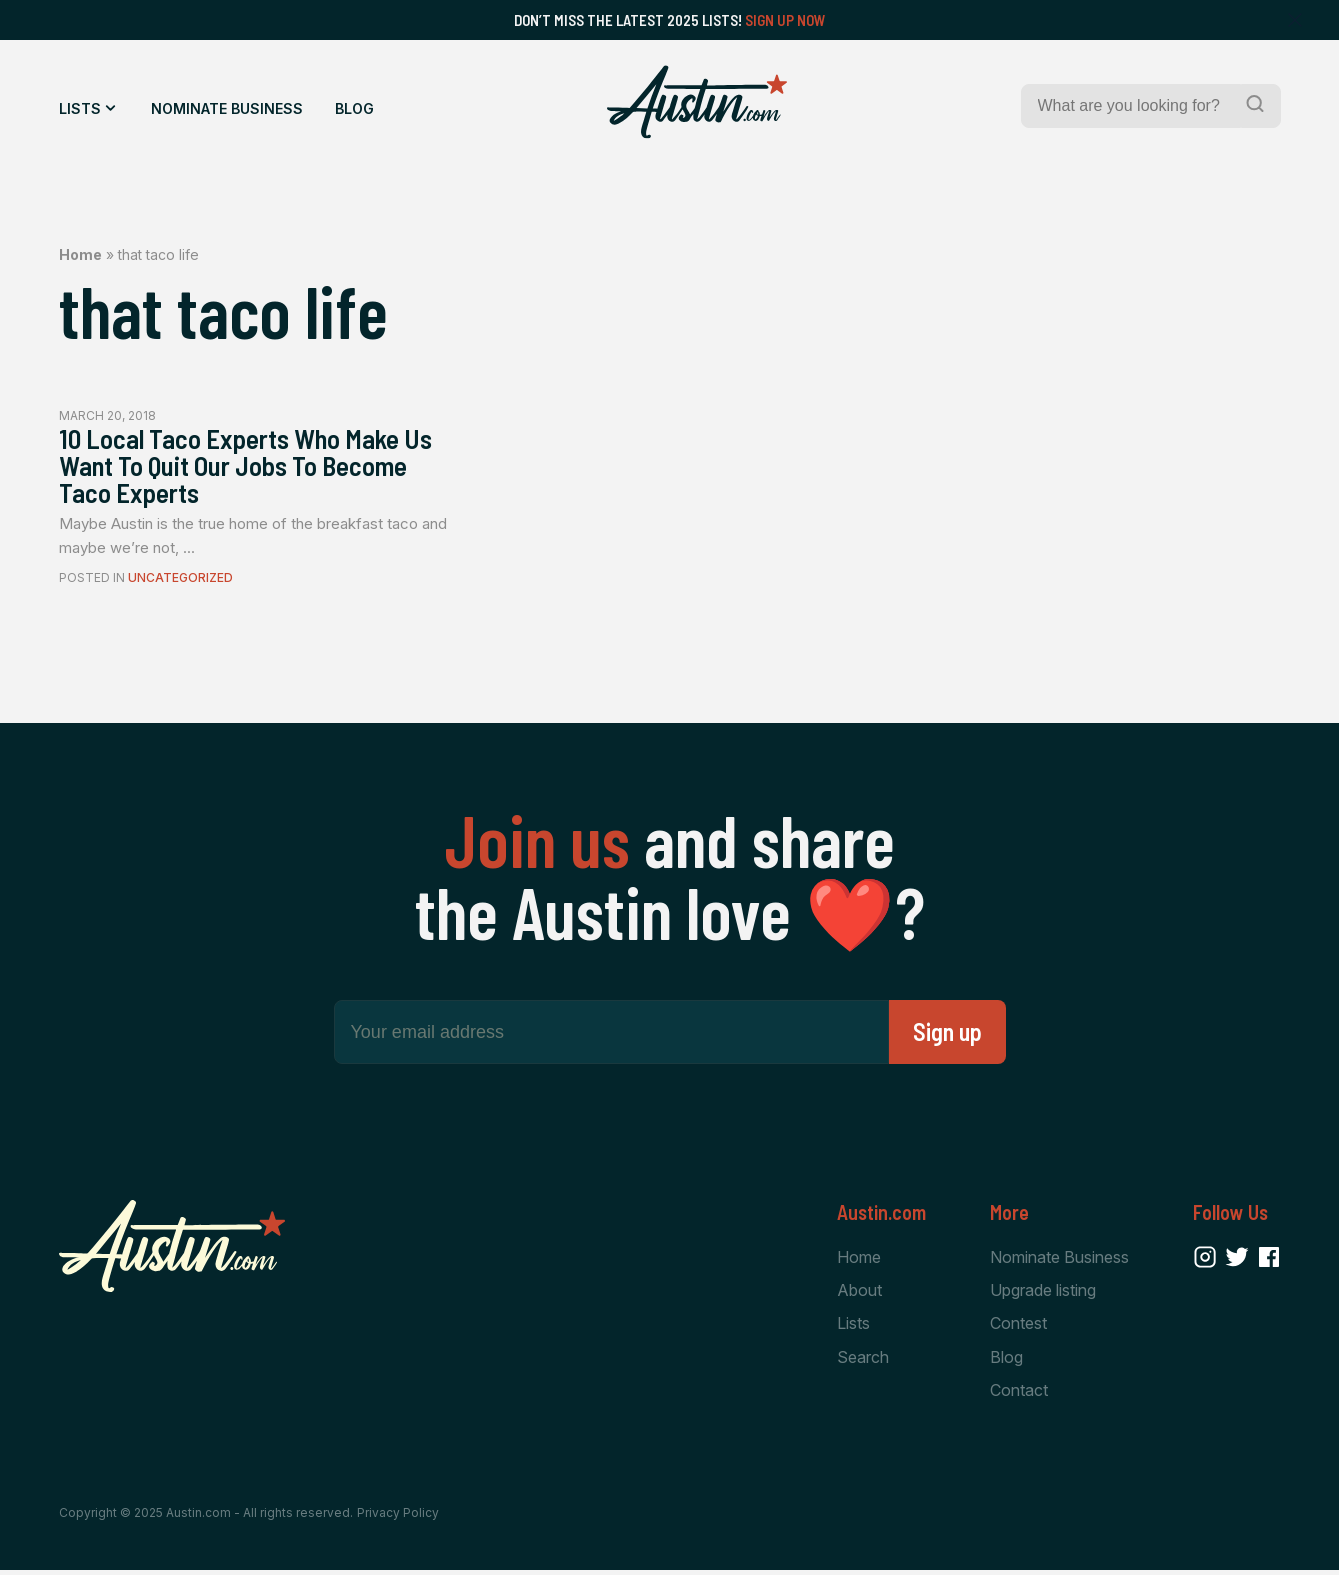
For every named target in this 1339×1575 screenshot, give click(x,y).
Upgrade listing (1043, 1293)
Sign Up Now (785, 20)
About (859, 1293)
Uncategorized (180, 581)
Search (863, 1361)
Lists (80, 108)
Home (80, 254)
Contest (1018, 1327)
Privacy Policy (398, 1517)
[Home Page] (697, 102)
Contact (1019, 1394)
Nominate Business (227, 108)
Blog (354, 108)
